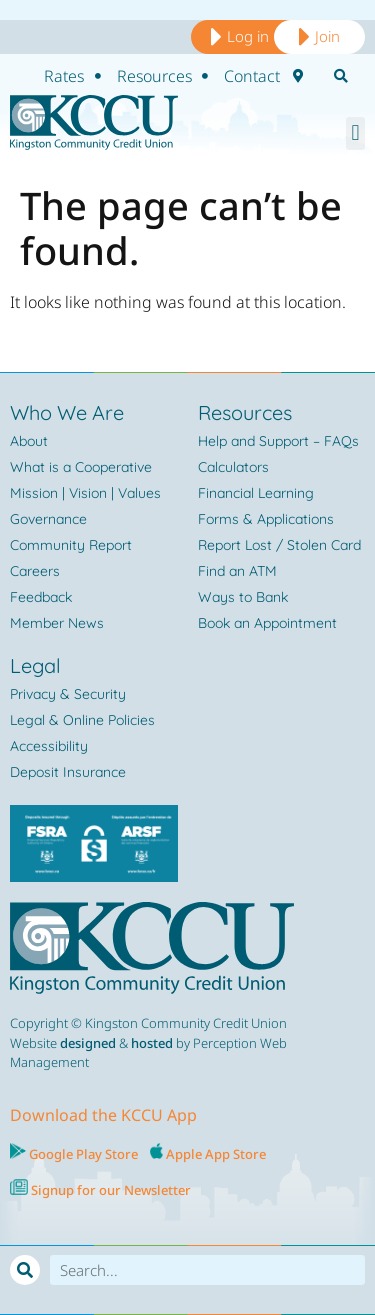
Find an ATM (237, 571)
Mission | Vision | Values (85, 493)
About (29, 441)
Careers (35, 571)
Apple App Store (216, 1154)
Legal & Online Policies (82, 720)
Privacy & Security (68, 694)
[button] (355, 133)
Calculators (233, 467)
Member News (57, 623)
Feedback (41, 597)
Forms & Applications (266, 519)
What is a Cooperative (81, 467)
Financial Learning (256, 493)
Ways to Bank (243, 597)
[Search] (25, 1270)
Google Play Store (82, 1154)
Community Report (71, 545)
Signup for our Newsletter (109, 1190)
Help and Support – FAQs (278, 441)
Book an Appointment (267, 623)
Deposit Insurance (68, 772)
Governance (48, 519)
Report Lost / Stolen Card (279, 545)
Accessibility (49, 746)
